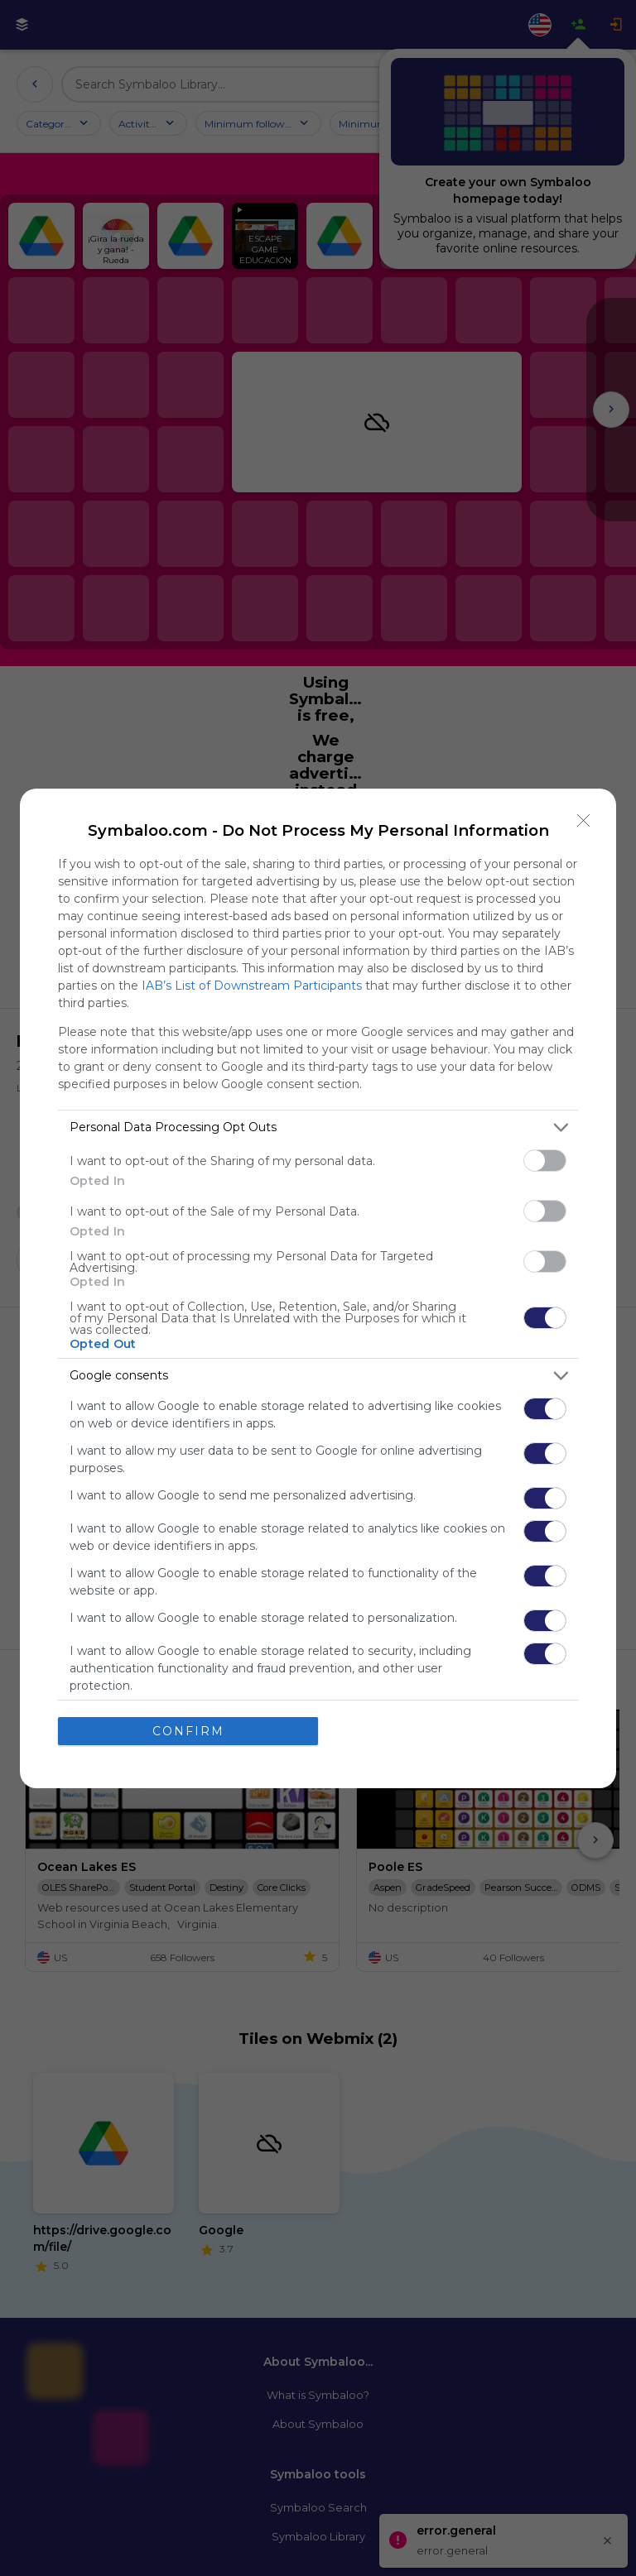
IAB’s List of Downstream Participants (252, 985)
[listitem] (318, 1127)
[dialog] (318, 1288)
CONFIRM (188, 1730)
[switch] (544, 1160)
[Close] (584, 821)
